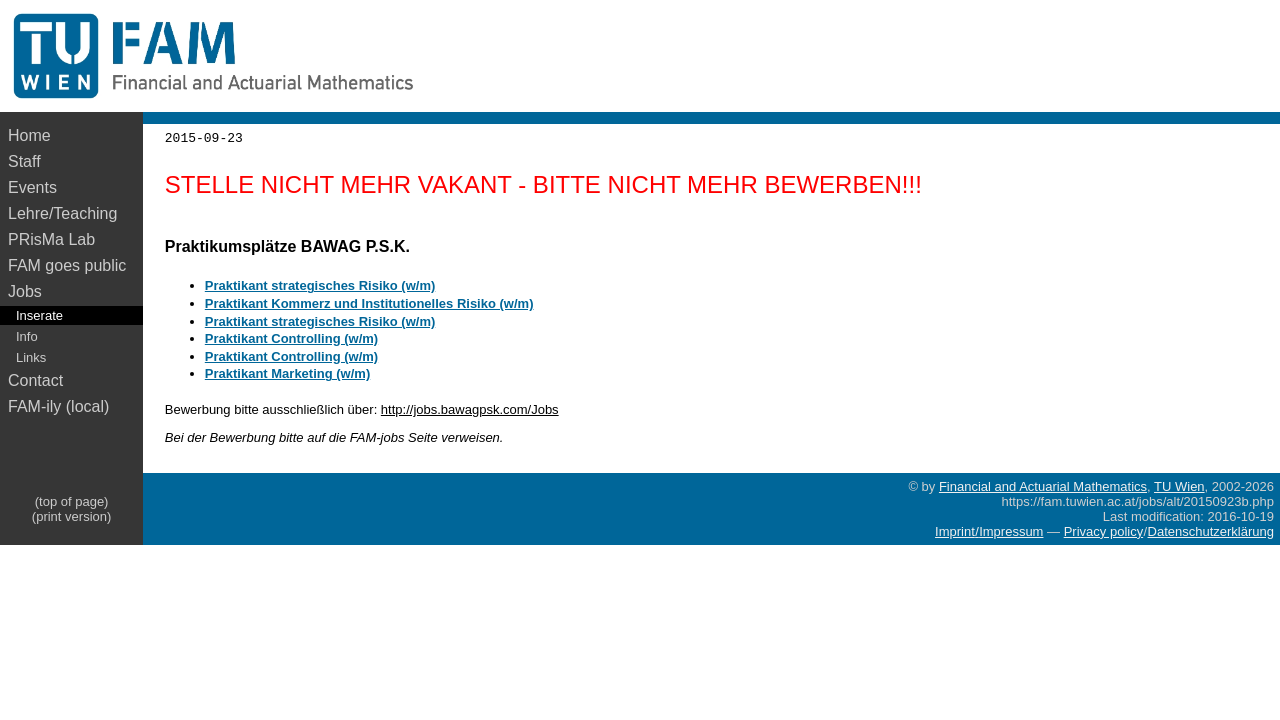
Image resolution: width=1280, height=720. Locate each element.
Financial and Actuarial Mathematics (1043, 486)
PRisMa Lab (51, 239)
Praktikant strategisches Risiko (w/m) (320, 285)
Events (32, 187)
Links (31, 357)
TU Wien (1179, 486)
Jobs (25, 291)
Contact (35, 380)
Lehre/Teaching (62, 213)
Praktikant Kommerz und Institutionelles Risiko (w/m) (369, 303)
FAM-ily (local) (58, 406)
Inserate (39, 315)
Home (29, 135)
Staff (24, 161)
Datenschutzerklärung (1211, 531)
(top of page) (72, 501)
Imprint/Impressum (989, 531)
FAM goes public (71, 265)
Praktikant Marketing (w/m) (287, 373)
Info (27, 336)
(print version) (71, 516)
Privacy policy (1103, 531)
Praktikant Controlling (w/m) (291, 338)
